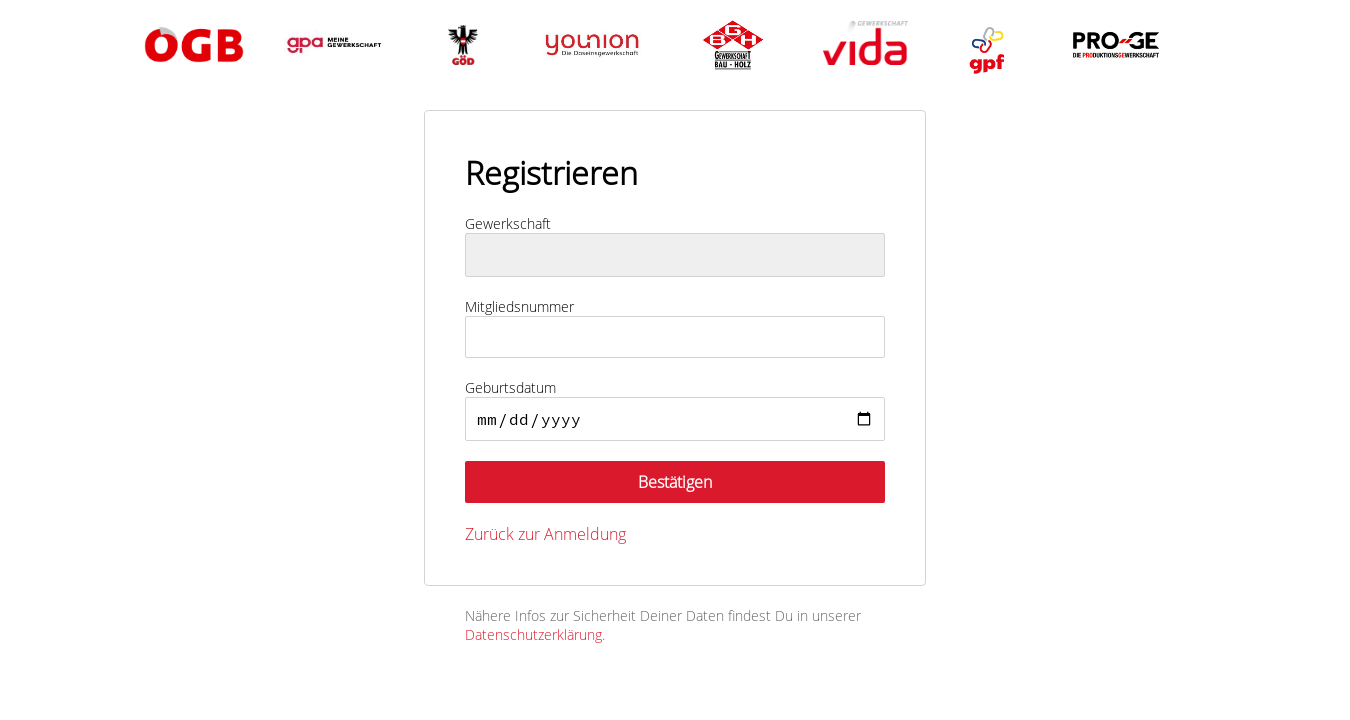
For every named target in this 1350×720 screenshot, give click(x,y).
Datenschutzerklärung (533, 634)
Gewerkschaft (508, 223)
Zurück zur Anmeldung (545, 534)
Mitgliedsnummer (519, 306)
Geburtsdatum (510, 387)
